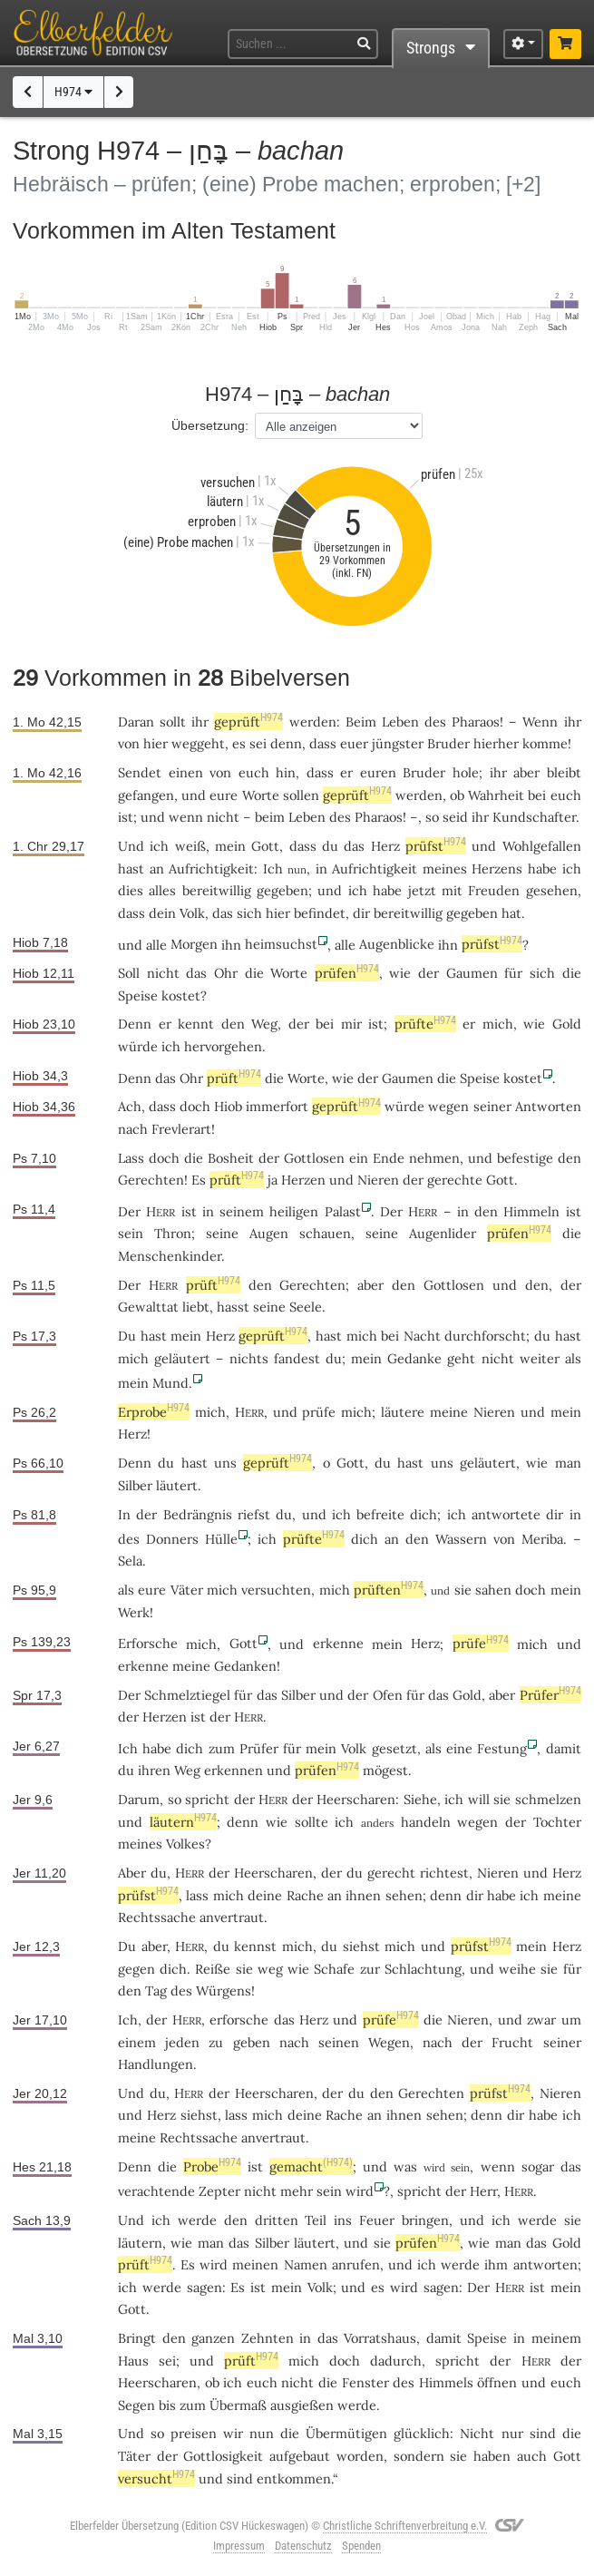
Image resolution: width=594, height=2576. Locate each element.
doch (164, 1157)
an (392, 1538)
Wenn (540, 721)
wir (233, 2433)
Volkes (185, 1843)
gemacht (311, 2166)
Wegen (389, 2042)
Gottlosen (314, 1157)
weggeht (198, 743)
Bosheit (231, 1157)
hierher (496, 743)
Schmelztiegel (187, 1694)
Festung (502, 1748)
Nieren (378, 1179)
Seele (305, 1306)
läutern (183, 1821)
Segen (136, 2405)
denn (286, 743)
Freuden (494, 890)
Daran (136, 721)
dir (474, 1895)
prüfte (425, 1023)
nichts (248, 1358)
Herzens (497, 868)
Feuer (376, 2220)
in (305, 2338)
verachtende (156, 2191)
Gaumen (472, 972)
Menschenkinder (169, 1255)
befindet (320, 913)
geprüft (248, 721)
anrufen (356, 2264)
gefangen (146, 795)
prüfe (319, 1411)
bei (325, 1023)
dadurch (396, 2360)
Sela (130, 1560)
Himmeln (531, 1211)
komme (545, 743)
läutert (177, 1485)
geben (251, 2042)
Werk (134, 1612)
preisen (193, 2433)
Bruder (448, 743)
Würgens (223, 1990)
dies (130, 890)
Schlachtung (423, 1968)
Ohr (226, 972)
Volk (192, 913)
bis (167, 2405)
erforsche (238, 2019)
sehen (404, 1895)
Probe (212, 2166)
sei (167, 2360)
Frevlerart (181, 1128)
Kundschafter (534, 816)
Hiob (228, 1106)
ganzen (213, 2338)
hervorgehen (223, 1046)
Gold (566, 1023)
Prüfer (550, 1694)
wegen (448, 1106)
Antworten (548, 1106)
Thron (172, 1233)
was (405, 2166)
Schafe (334, 1968)
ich (426, 2264)
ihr (498, 772)
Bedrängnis (197, 1514)
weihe (517, 1968)
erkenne (338, 1643)
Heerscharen (355, 1799)
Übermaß (238, 2405)
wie (276, 1821)
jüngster (398, 743)
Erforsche (148, 1643)
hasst (233, 1306)
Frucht (512, 2042)
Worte (260, 795)
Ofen (388, 1694)
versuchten (276, 1589)
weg (270, 1968)
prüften (389, 1589)
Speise (138, 995)
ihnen (363, 1895)
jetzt (422, 890)
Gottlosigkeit (223, 2455)
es (378, 2287)
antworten (545, 2264)
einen (186, 772)
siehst (361, 1946)
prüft (234, 1078)
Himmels (446, 2382)
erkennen (233, 1770)
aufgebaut (299, 2455)
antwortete (506, 1514)
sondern (419, 2455)
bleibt (564, 772)
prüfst (435, 845)
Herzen (303, 1179)
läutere (402, 1411)
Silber (135, 1485)
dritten (276, 2220)
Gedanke (414, 1358)
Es (187, 2264)
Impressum (239, 2545)
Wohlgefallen (541, 845)
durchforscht (485, 1335)
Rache (305, 1895)
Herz (385, 845)
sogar (537, 2166)
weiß (190, 845)
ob (212, 2382)
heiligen (293, 1211)
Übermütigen (346, 2433)
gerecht (391, 1872)
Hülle (221, 1538)
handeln (426, 1821)
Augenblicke (396, 943)
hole (466, 772)
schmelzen (548, 1799)
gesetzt (394, 1748)
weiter (540, 1358)
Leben (400, 721)
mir (351, 1023)
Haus (133, 2360)
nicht (223, 816)
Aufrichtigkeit (211, 868)
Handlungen (155, 2064)
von (220, 772)
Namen (305, 2264)
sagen (204, 2287)
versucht (156, 2478)
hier (155, 743)
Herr (483, 2191)
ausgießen (302, 2405)
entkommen (294, 2478)
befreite (380, 1514)
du (330, 845)
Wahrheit (496, 795)
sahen (493, 1589)
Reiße (212, 1968)
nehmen (434, 1157)
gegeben (282, 890)
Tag (156, 1990)
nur (512, 2433)
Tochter (557, 1821)
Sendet (139, 772)
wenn (186, 816)
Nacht (422, 1335)
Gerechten (151, 1179)
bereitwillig (216, 890)
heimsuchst (281, 943)
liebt (195, 1306)
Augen (268, 1233)
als (126, 1589)
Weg (264, 1023)
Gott (265, 845)
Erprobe (154, 1411)
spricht (207, 1799)
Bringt (137, 2338)
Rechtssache (157, 1917)
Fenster (365, 2382)
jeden (182, 2042)
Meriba (542, 1538)
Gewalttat (148, 1306)
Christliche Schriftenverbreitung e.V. (405, 2525)
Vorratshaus (380, 2338)
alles (162, 890)
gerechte (454, 1179)
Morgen (194, 943)
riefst (254, 1514)
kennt (196, 1023)
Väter (186, 1589)
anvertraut (232, 1917)
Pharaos (476, 721)
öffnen (497, 2382)
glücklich (422, 2433)
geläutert (182, 1358)
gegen (136, 1968)
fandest (297, 1358)
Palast (343, 1211)
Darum (139, 1799)
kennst (255, 1946)
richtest (444, 1872)
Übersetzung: (209, 425)
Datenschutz (303, 2545)
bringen (425, 2220)
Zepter (219, 2191)
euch (254, 772)
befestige (525, 1157)
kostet (180, 995)
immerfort (277, 1106)
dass (322, 743)
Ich (273, 868)
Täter (134, 2455)
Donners (172, 1538)
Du (127, 1946)
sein (329, 2191)
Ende (388, 1157)
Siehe (420, 1799)
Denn (134, 1023)
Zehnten (267, 2338)
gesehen (552, 890)
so (432, 816)
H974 (73, 92)
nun (261, 2433)
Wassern (461, 1538)
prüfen (347, 972)
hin (286, 772)
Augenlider (442, 1233)
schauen (325, 1233)
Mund (170, 1382)
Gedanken (245, 1665)
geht (461, 1358)
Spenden (361, 2545)
